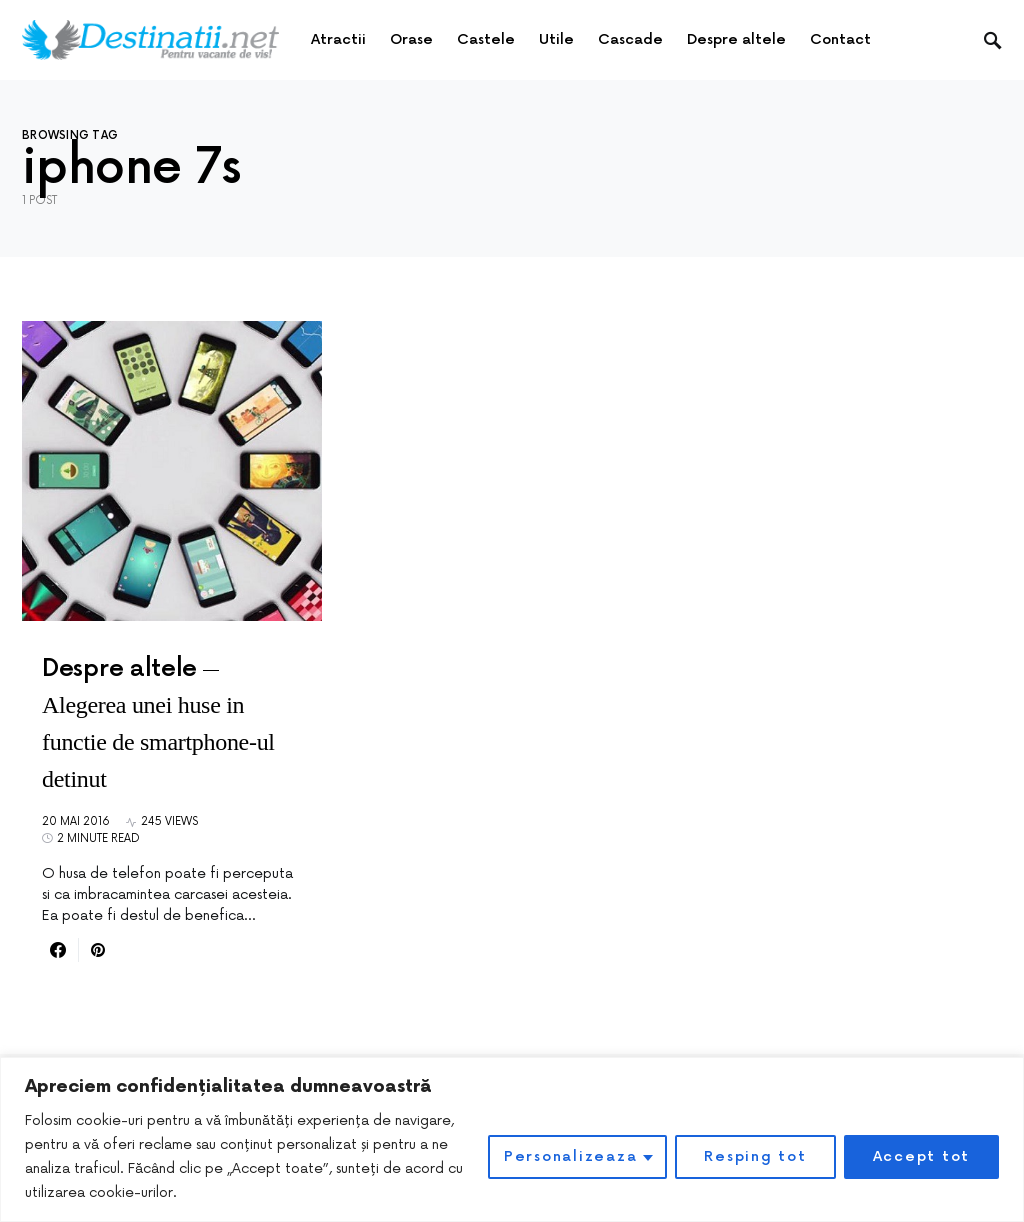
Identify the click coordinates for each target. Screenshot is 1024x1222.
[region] (512, 1139)
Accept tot (922, 1156)
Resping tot (755, 1156)
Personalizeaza (571, 1156)
